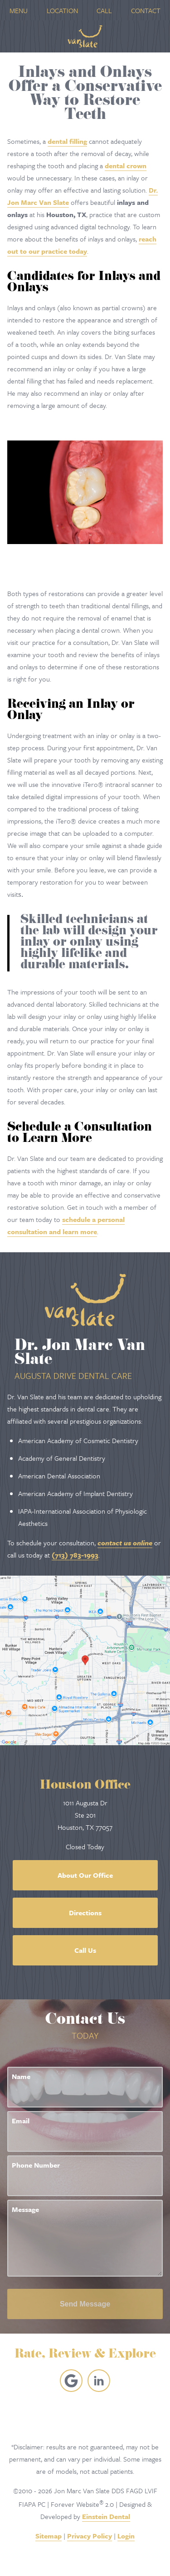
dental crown (125, 165)
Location (62, 10)
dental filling (67, 141)
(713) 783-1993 (75, 1555)
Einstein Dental (106, 2516)
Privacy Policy (89, 2536)
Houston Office (85, 1786)
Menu (19, 10)
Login (126, 2536)
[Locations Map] (85, 1659)
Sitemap (48, 2536)
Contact (145, 10)
